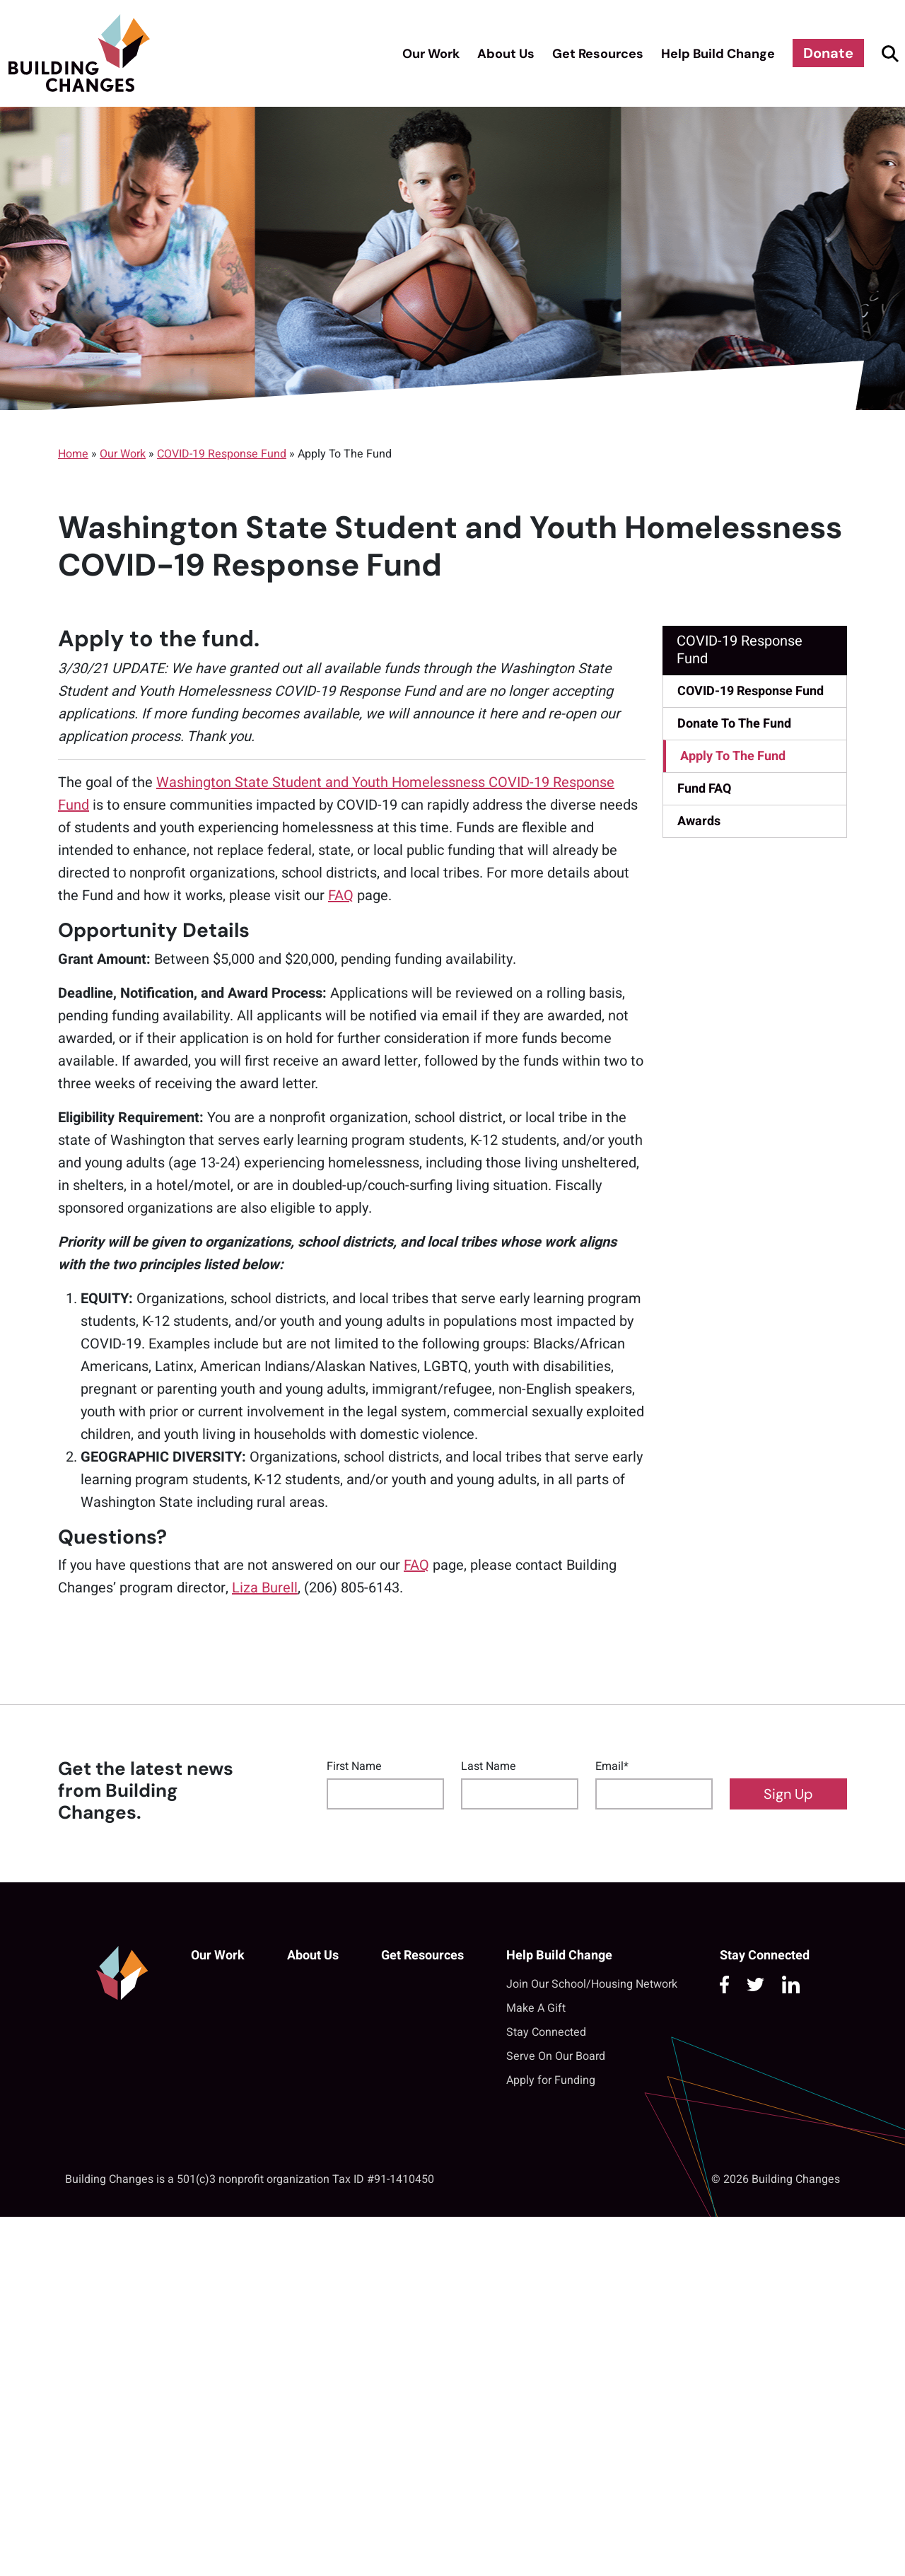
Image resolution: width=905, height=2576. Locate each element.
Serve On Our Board (555, 2056)
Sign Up (788, 1794)
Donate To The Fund (734, 723)
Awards (698, 821)
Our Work (431, 53)
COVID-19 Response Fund (221, 453)
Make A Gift (536, 2008)
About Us (506, 53)
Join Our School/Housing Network (591, 1984)
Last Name (488, 1766)
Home (73, 453)
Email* (612, 1766)
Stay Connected (546, 2032)
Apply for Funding (550, 2080)
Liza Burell (265, 1588)
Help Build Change (718, 53)
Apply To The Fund (733, 756)
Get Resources (597, 53)
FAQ (341, 895)
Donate (828, 53)
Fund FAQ (704, 788)
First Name (354, 1766)
